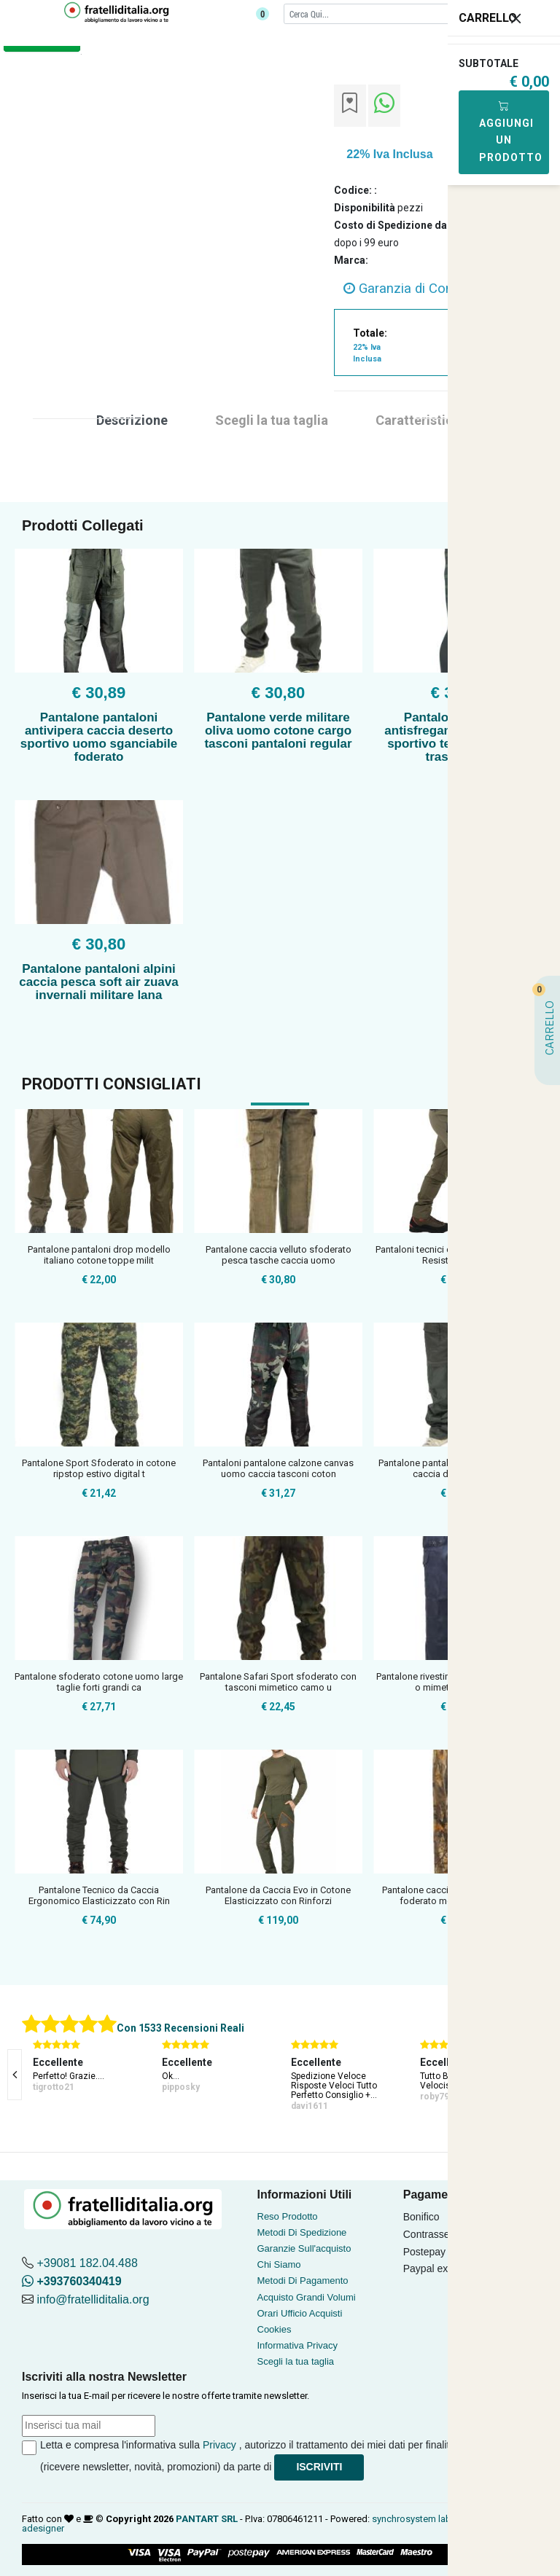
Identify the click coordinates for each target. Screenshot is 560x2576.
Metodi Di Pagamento (303, 2280)
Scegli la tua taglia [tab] (271, 420)
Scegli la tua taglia (296, 2361)
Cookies (274, 2329)
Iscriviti (319, 2467)
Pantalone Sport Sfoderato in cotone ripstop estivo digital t (99, 1468)
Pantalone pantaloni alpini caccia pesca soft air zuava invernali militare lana (98, 982)
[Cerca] (398, 13)
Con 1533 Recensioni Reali (180, 2028)
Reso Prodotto (287, 2216)
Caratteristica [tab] (418, 420)
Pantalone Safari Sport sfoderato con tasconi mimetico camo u (278, 1682)
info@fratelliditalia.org (92, 2299)
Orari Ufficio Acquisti (300, 2313)
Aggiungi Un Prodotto (510, 131)
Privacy (219, 2445)
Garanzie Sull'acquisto (304, 2248)
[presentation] (14, 2074)
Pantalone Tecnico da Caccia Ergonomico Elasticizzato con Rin (99, 1895)
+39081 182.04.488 (86, 2263)
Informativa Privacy (297, 2345)
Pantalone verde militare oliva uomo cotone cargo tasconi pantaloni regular (277, 730)
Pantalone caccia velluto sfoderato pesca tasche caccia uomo (278, 1255)
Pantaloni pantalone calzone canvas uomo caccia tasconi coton (278, 1468)
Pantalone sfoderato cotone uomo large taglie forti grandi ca (99, 1682)
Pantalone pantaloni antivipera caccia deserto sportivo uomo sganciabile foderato (98, 737)
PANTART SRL (207, 2518)
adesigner (43, 2528)
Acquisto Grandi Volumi (306, 2297)
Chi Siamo (279, 2264)
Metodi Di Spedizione (302, 2232)
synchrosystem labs (414, 2518)
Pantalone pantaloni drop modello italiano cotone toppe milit (99, 1255)
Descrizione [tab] (132, 420)
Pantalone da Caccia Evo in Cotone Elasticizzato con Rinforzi (278, 1895)
